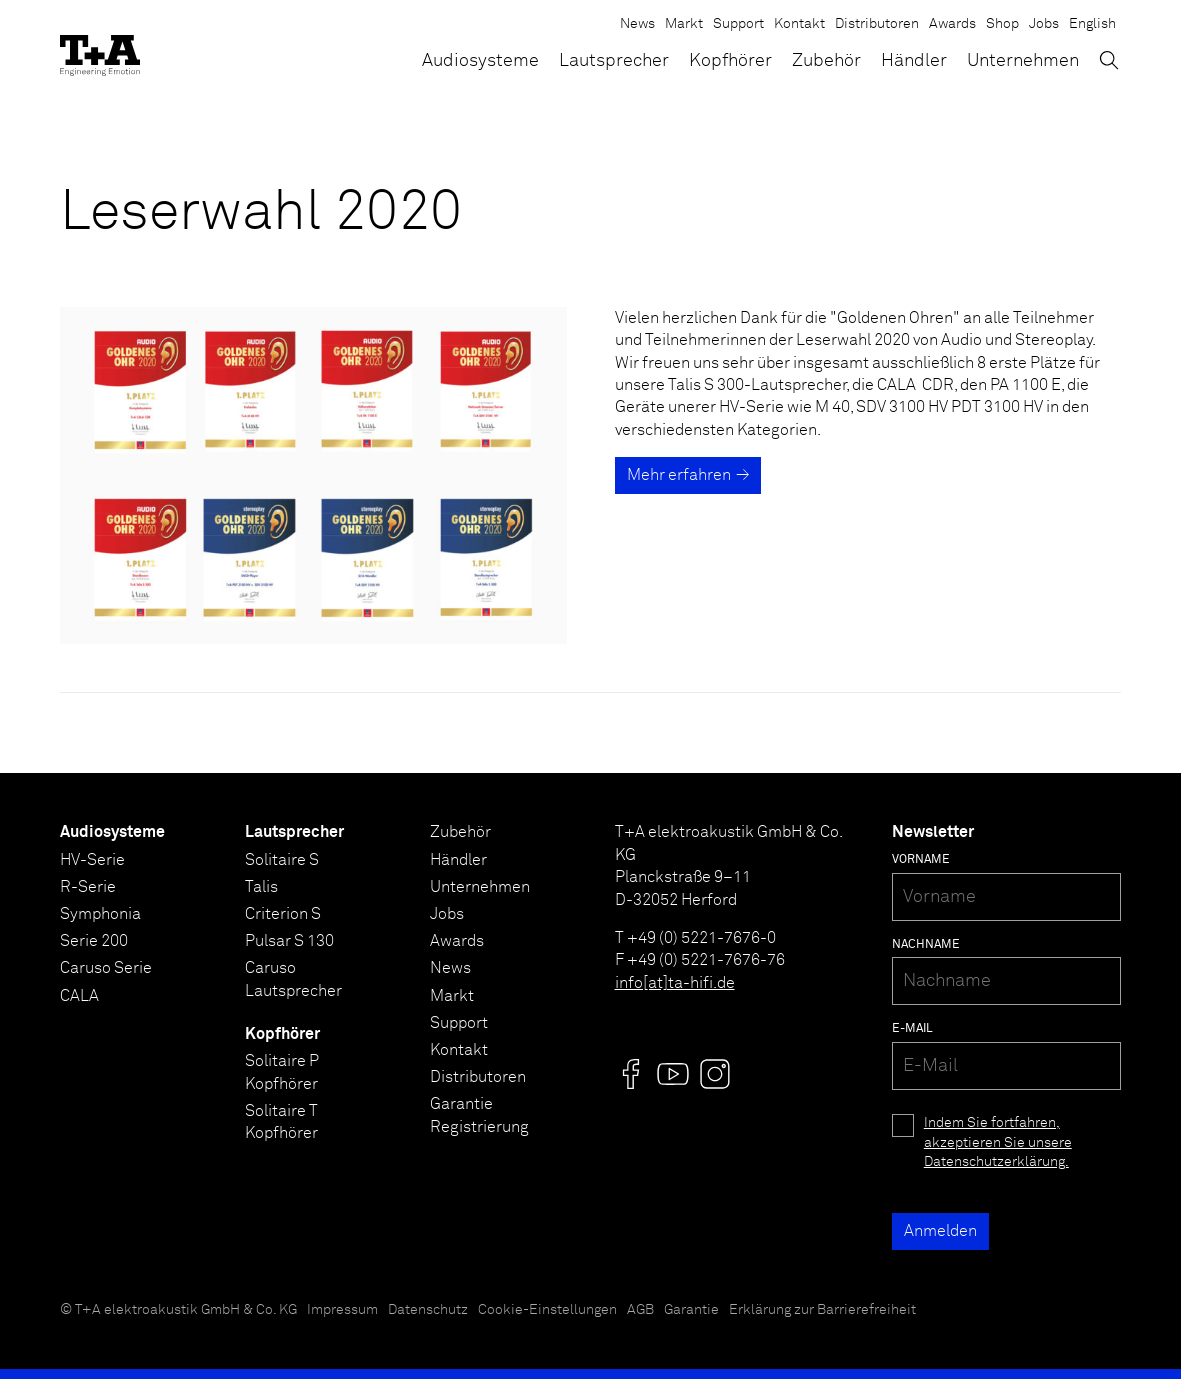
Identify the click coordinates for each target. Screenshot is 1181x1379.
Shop (1002, 24)
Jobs (1044, 24)
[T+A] (100, 50)
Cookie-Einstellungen (547, 1310)
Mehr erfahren (679, 475)
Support (738, 24)
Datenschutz (428, 1310)
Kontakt (799, 24)
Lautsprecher (614, 61)
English (1092, 24)
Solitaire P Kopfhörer (282, 1072)
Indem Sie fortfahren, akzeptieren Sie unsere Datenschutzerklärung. (998, 1142)
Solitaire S (282, 860)
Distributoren (877, 24)
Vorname (921, 860)
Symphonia (100, 914)
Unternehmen (1023, 61)
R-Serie (88, 887)
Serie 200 (94, 941)
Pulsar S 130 (289, 941)
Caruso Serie (106, 968)
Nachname (926, 945)
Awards (952, 24)
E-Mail (912, 1029)
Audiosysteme (480, 61)
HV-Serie (92, 860)
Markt (684, 24)
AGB (640, 1310)
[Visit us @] (631, 1074)
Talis (261, 887)
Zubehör (826, 61)
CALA (79, 996)
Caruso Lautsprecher (293, 979)
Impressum (342, 1310)
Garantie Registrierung (479, 1115)
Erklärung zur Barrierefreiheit (822, 1310)
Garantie (691, 1310)
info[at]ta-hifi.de (675, 983)
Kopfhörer (730, 61)
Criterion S (283, 914)
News (637, 24)
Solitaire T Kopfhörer (281, 1122)
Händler (914, 61)
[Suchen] (1109, 60)
